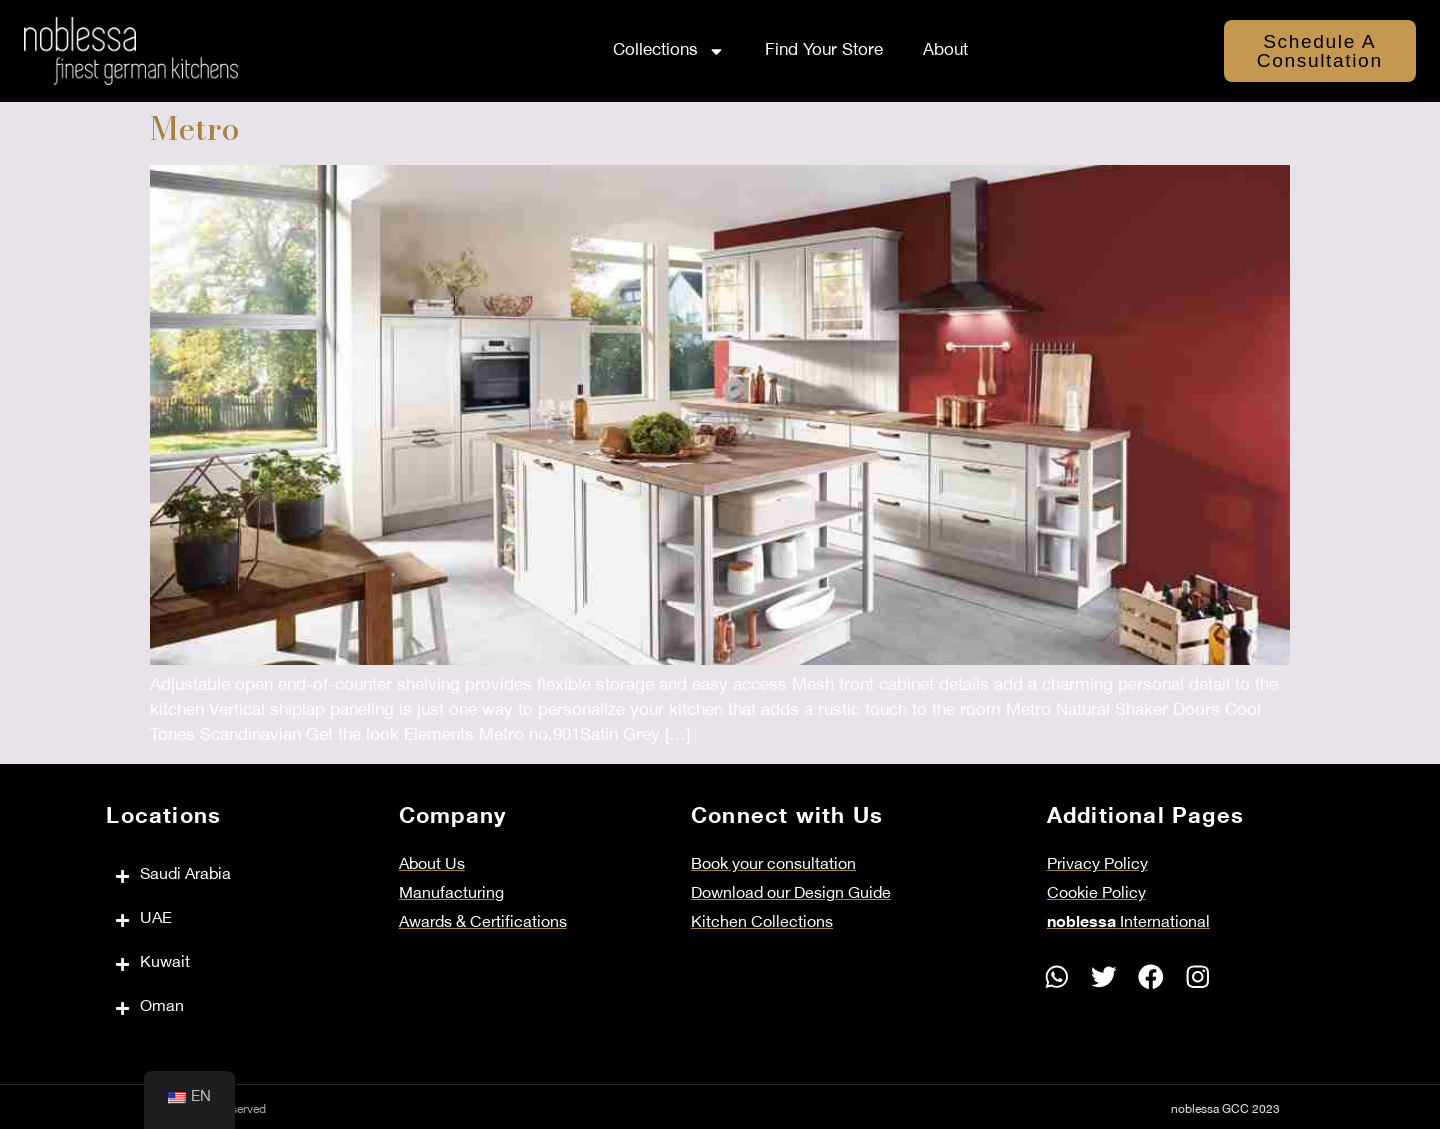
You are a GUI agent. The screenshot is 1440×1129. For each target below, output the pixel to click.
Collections (669, 51)
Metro (195, 128)
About (945, 51)
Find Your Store (824, 51)
